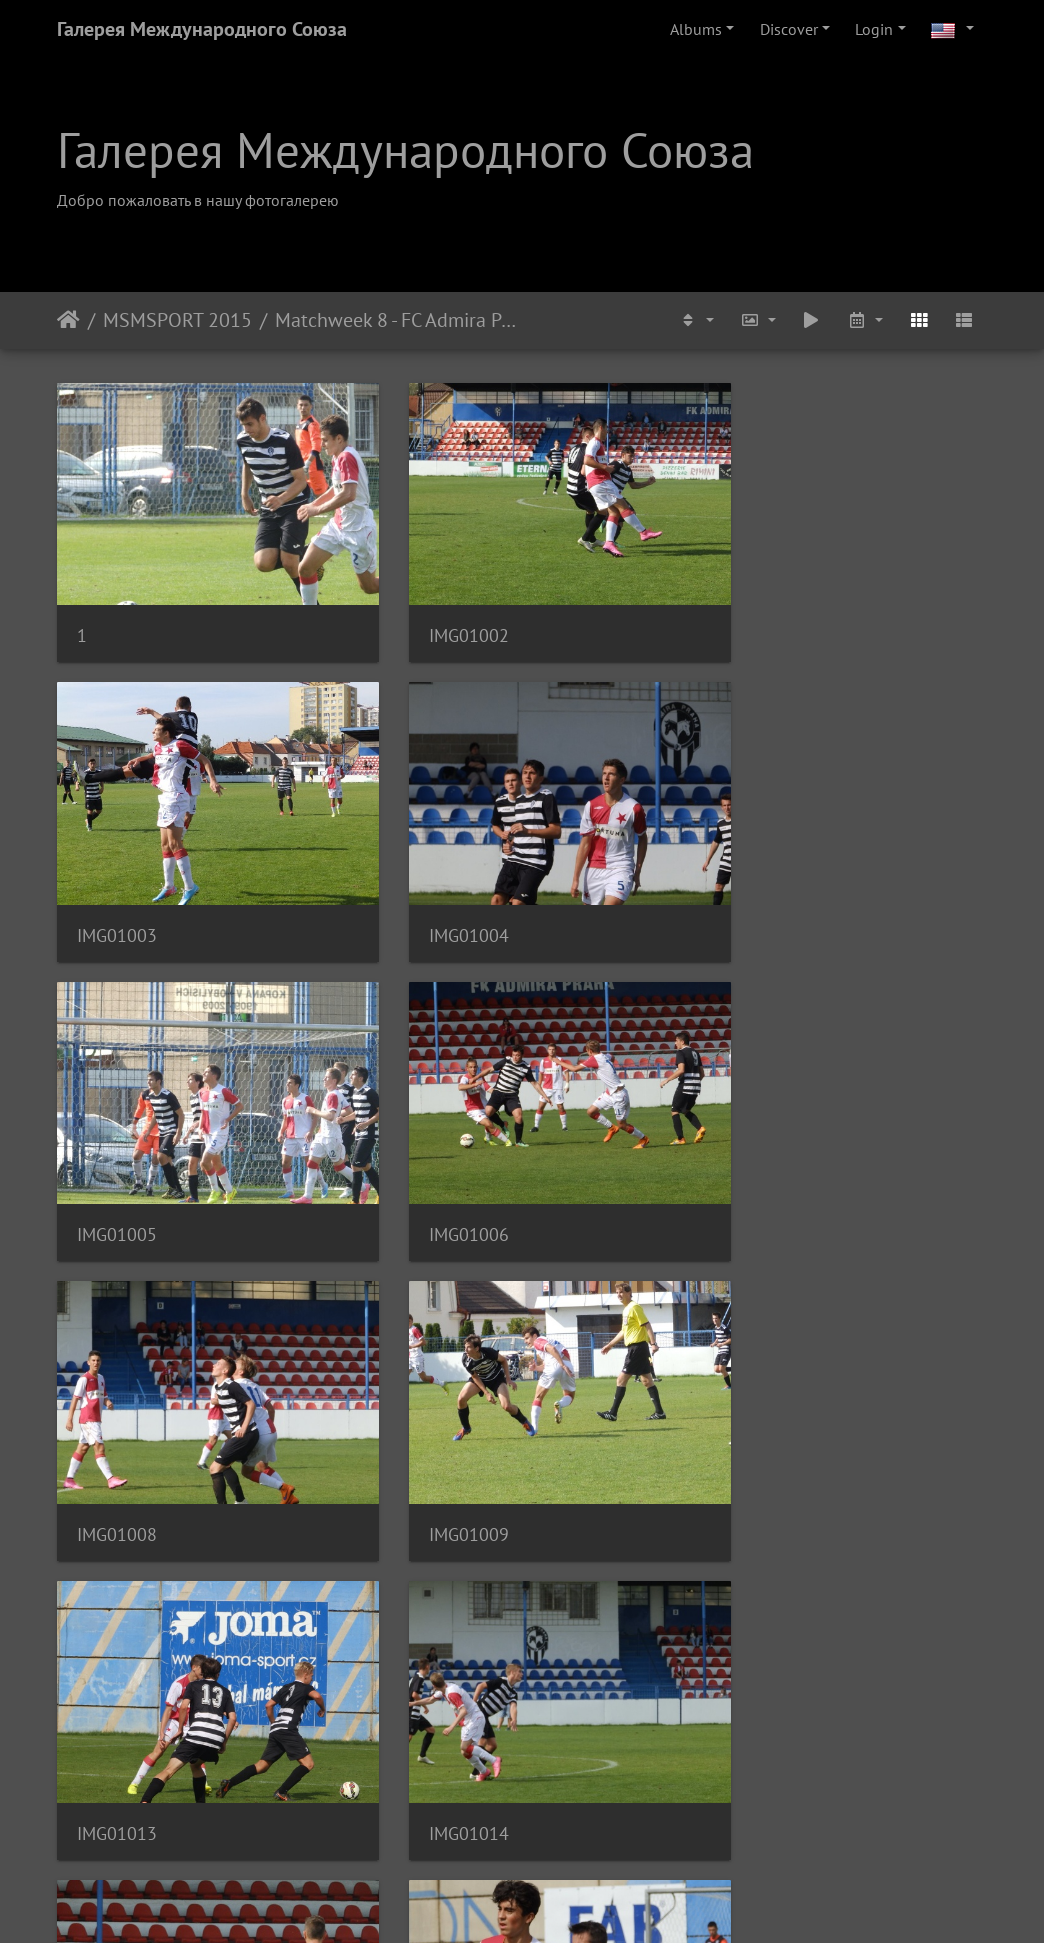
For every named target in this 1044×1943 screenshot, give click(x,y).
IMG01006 (757, 890)
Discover (789, 29)
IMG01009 (437, 1168)
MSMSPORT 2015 (177, 320)
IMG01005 (437, 890)
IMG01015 (437, 1445)
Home (68, 320)
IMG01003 (757, 613)
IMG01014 (117, 1445)
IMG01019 (757, 1722)
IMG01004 (117, 890)
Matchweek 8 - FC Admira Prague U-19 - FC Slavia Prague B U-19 (398, 320)
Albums (696, 29)
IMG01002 (437, 613)
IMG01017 (117, 1722)
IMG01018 (437, 1722)
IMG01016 (757, 1445)
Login (874, 29)
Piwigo (563, 1901)
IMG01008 (117, 1168)
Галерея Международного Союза (202, 29)
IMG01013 (757, 1168)
